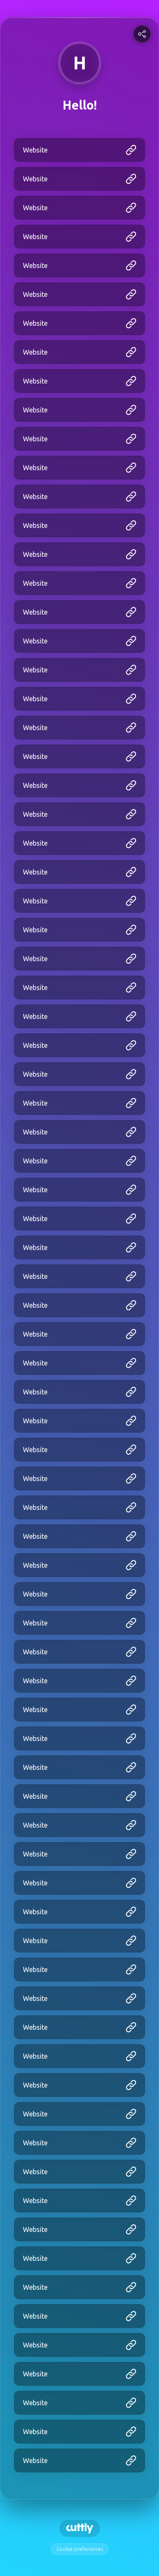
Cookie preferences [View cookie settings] (79, 2549)
